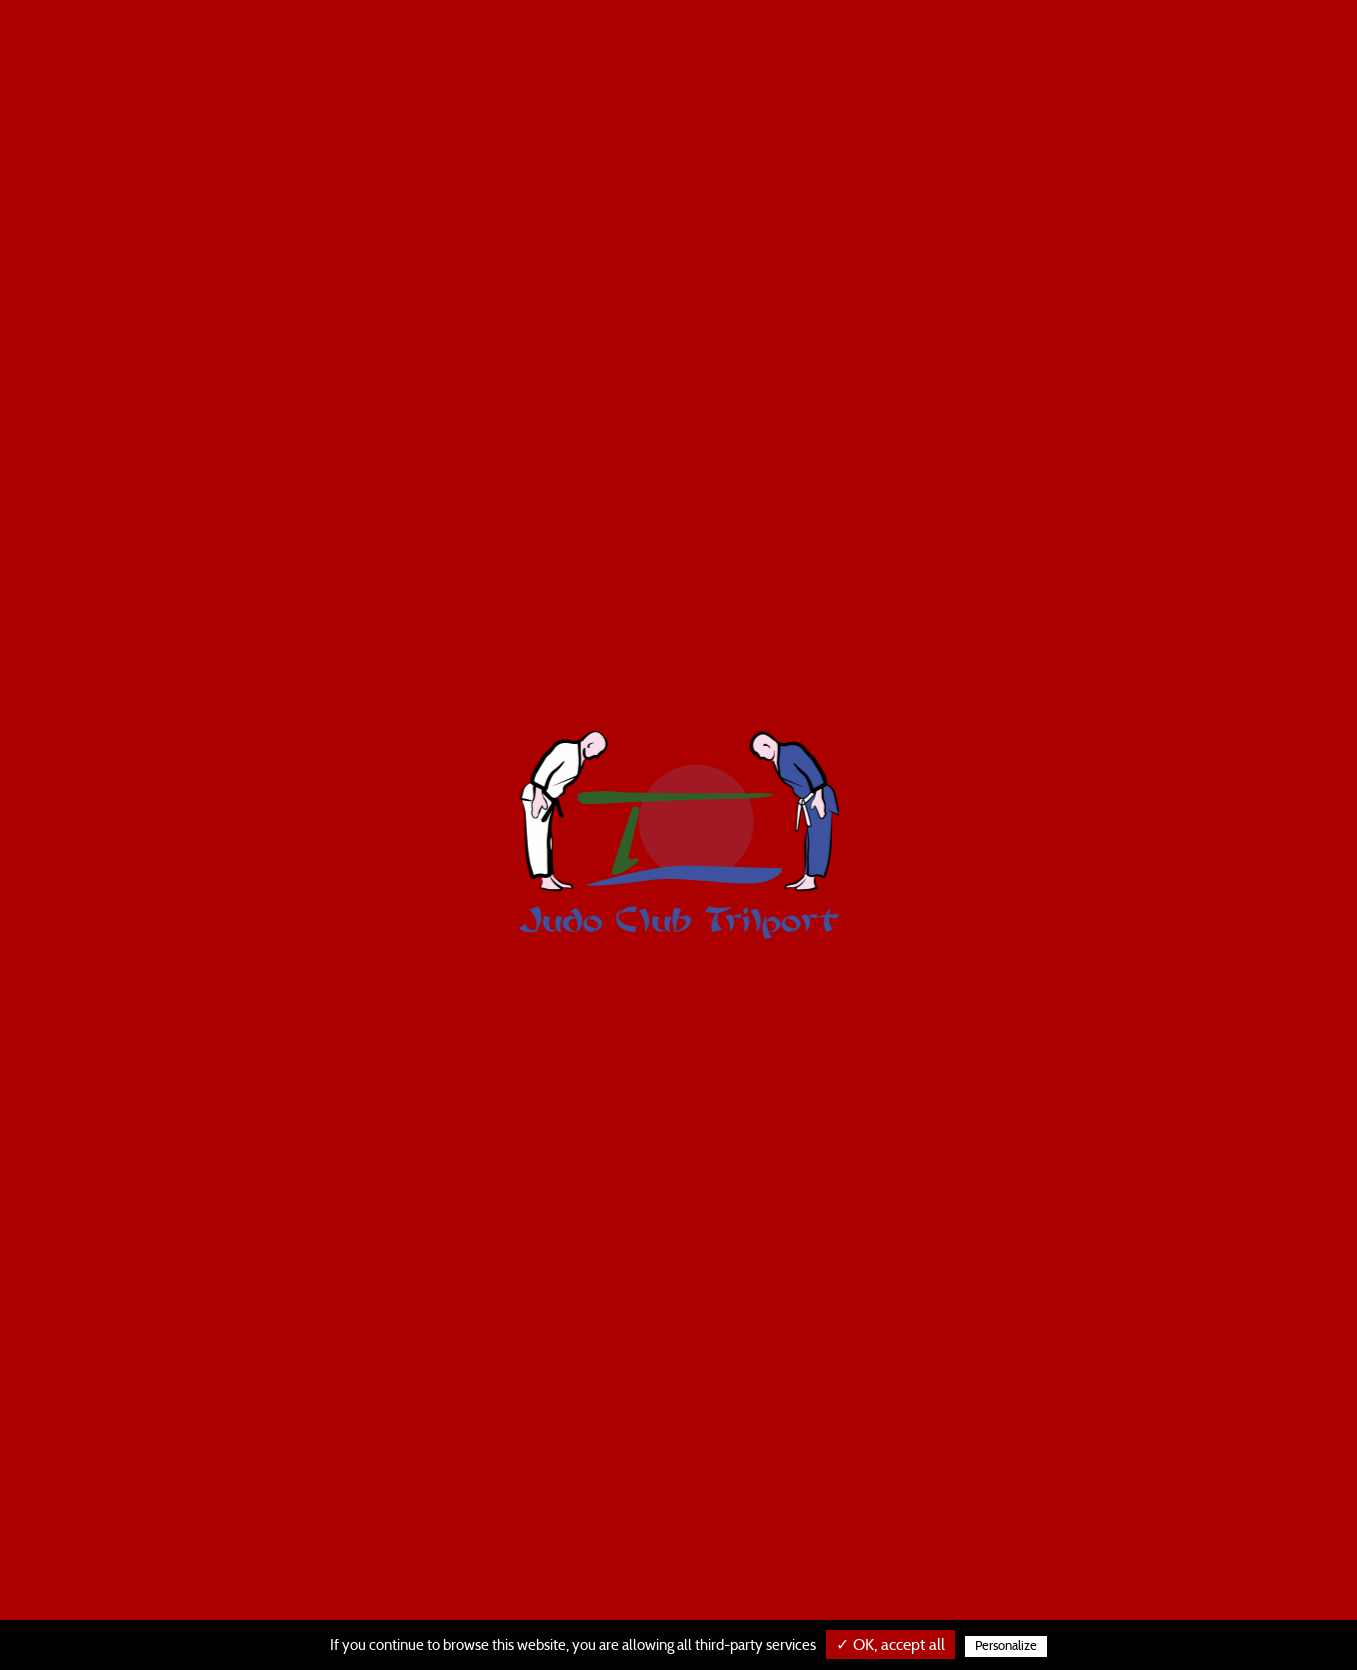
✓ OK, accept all (890, 1645)
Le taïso (719, 50)
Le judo (918, 50)
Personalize (1006, 1646)
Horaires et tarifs (1052, 50)
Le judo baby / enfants (567, 50)
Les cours (820, 50)
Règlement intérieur (1242, 50)
